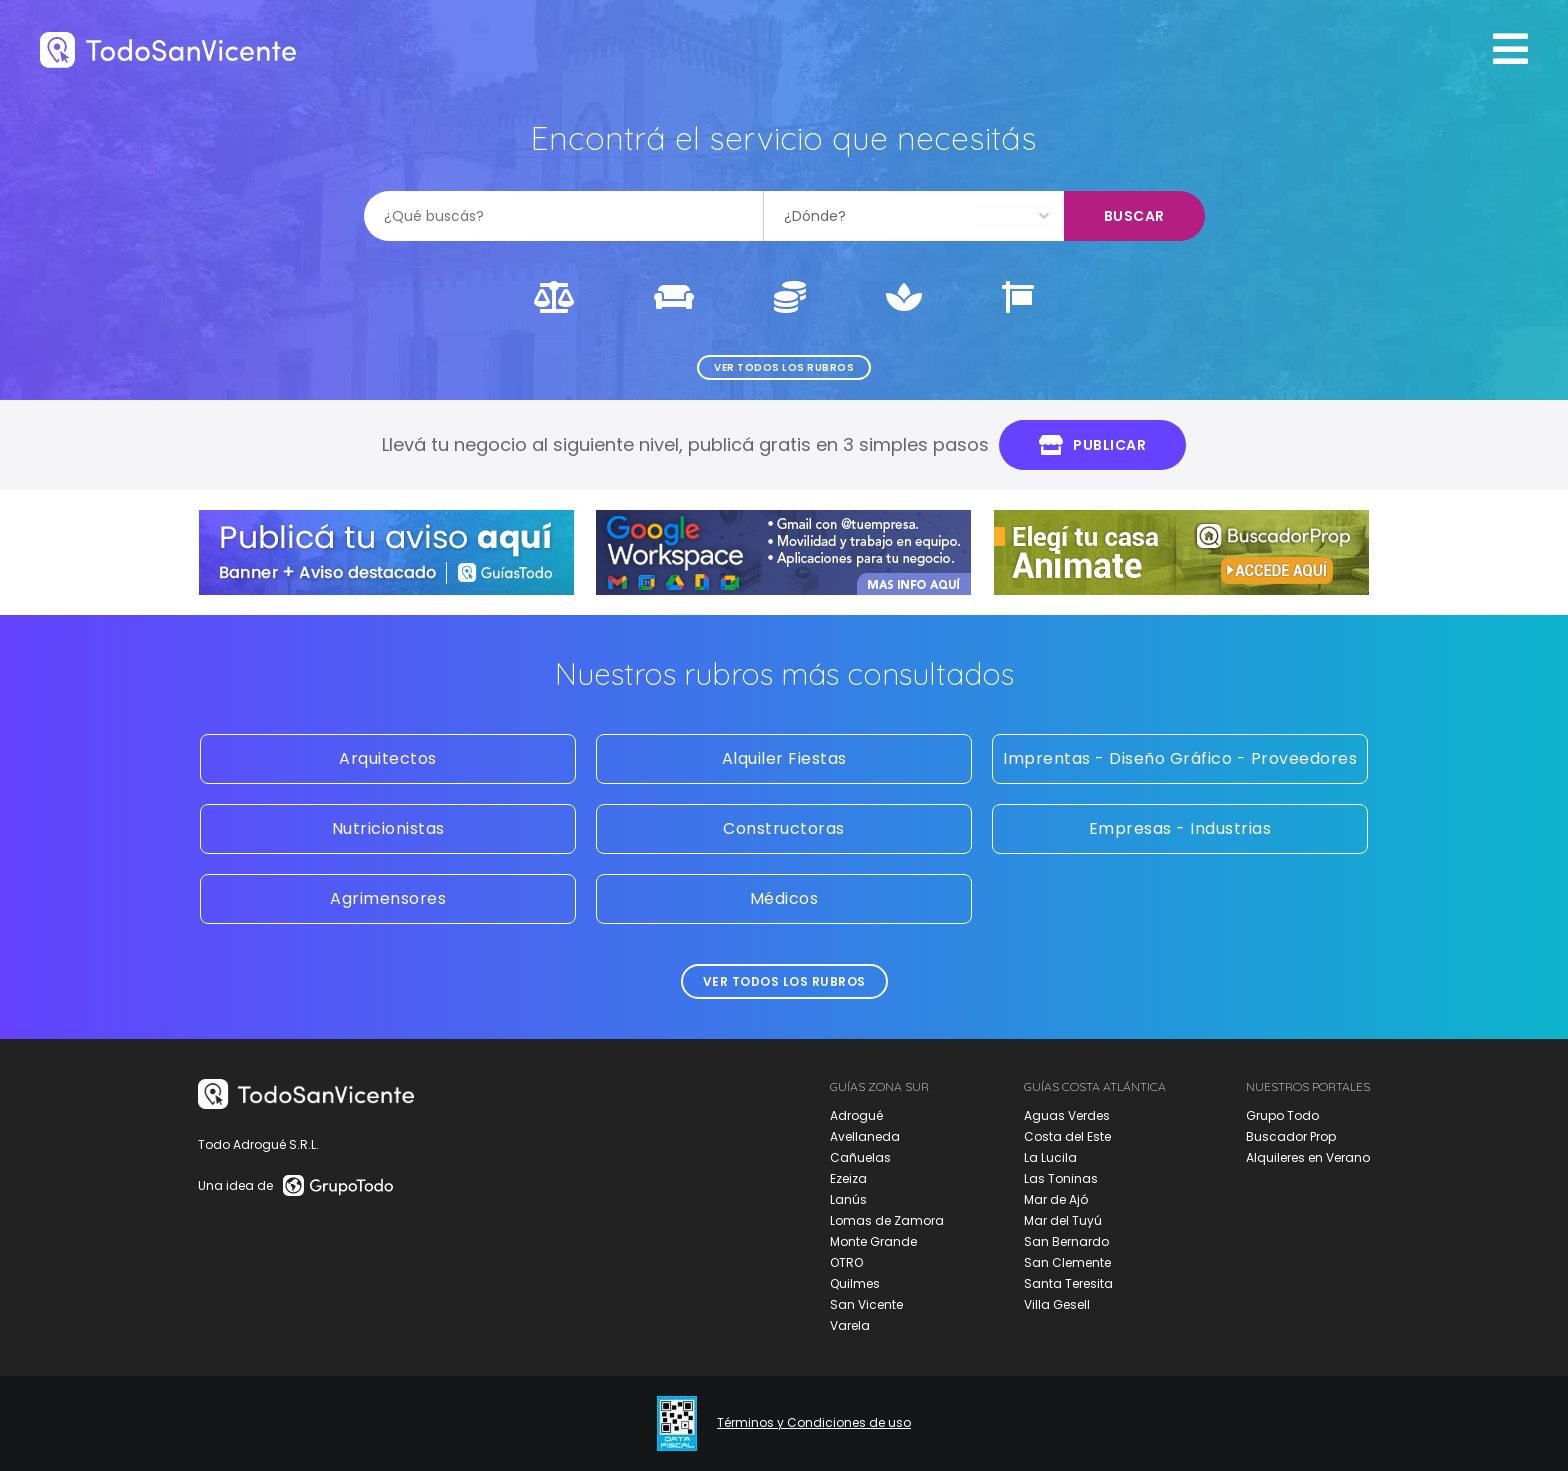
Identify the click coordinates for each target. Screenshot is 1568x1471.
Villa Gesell (1057, 1304)
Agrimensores (388, 898)
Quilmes (855, 1283)
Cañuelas (860, 1157)
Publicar (1093, 445)
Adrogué (856, 1115)
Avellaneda (865, 1136)
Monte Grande (873, 1241)
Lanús (848, 1199)
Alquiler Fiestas (784, 758)
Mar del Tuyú (1063, 1220)
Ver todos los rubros (784, 367)
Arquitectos (388, 758)
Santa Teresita (1068, 1283)
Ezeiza (848, 1178)
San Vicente (866, 1304)
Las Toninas (1061, 1178)
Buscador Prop (1291, 1136)
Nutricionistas (388, 828)
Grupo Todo (1282, 1115)
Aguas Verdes (1067, 1115)
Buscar (1134, 216)
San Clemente (1067, 1262)
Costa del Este (1067, 1136)
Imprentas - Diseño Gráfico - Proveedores (1180, 758)
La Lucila (1050, 1157)
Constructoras (784, 828)
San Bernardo (1066, 1241)
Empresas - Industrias (1180, 828)
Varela (850, 1325)
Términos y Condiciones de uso (814, 1423)
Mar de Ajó (1056, 1199)
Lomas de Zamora (887, 1220)
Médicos (784, 898)
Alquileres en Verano (1308, 1157)
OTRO (846, 1262)
